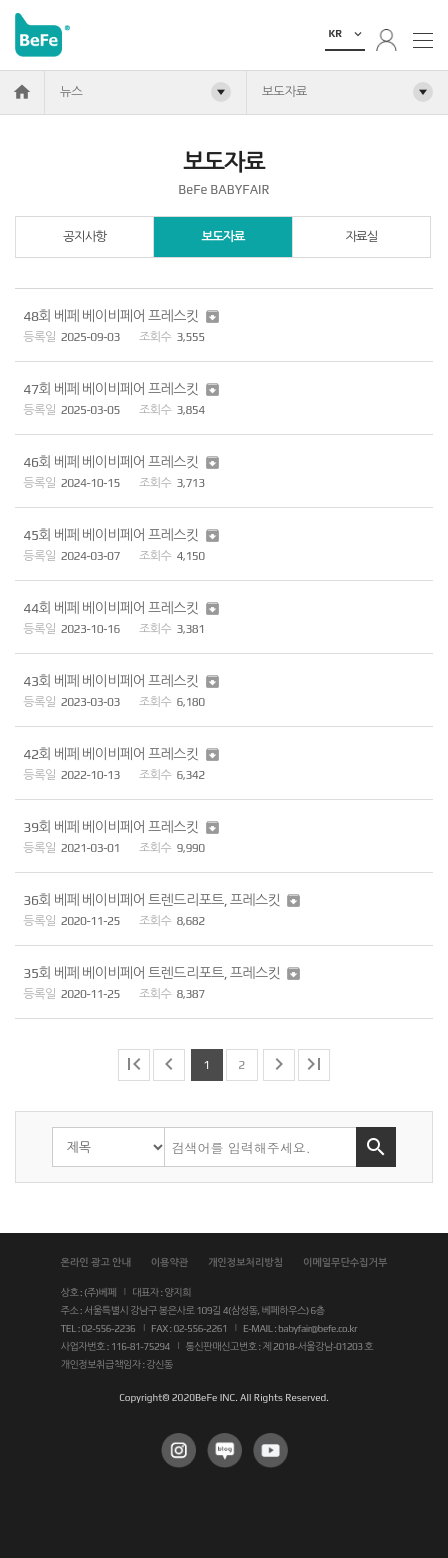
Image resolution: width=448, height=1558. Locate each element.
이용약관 (170, 1262)
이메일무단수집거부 (345, 1262)
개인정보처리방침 (245, 1262)
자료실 (361, 236)
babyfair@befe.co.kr (317, 1328)
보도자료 (222, 236)
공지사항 (84, 236)
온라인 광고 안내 (96, 1262)
